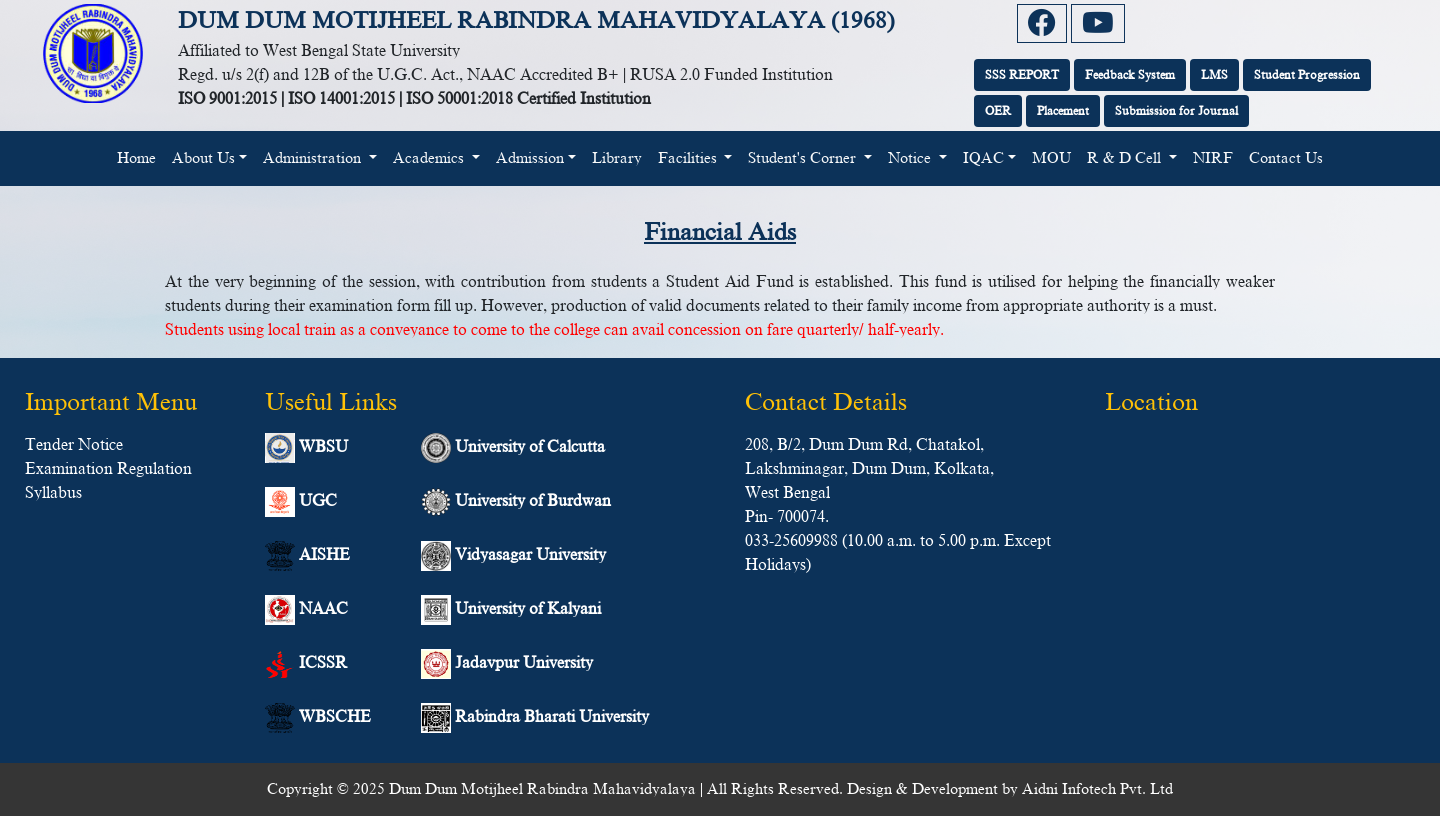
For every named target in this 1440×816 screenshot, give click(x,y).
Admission (530, 158)
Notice (911, 158)
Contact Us (1286, 158)
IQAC (983, 158)
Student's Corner (804, 158)
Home (140, 156)
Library (617, 158)
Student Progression (1307, 75)
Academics (430, 158)
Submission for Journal (1176, 111)
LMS (1214, 75)
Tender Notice (74, 445)
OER (998, 111)
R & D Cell (1126, 158)
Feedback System (1130, 75)
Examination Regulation (108, 469)
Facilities (689, 158)
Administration (314, 158)
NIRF (1213, 158)
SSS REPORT (1022, 75)
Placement (1063, 111)
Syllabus (53, 493)
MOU (1051, 158)
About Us (203, 158)
